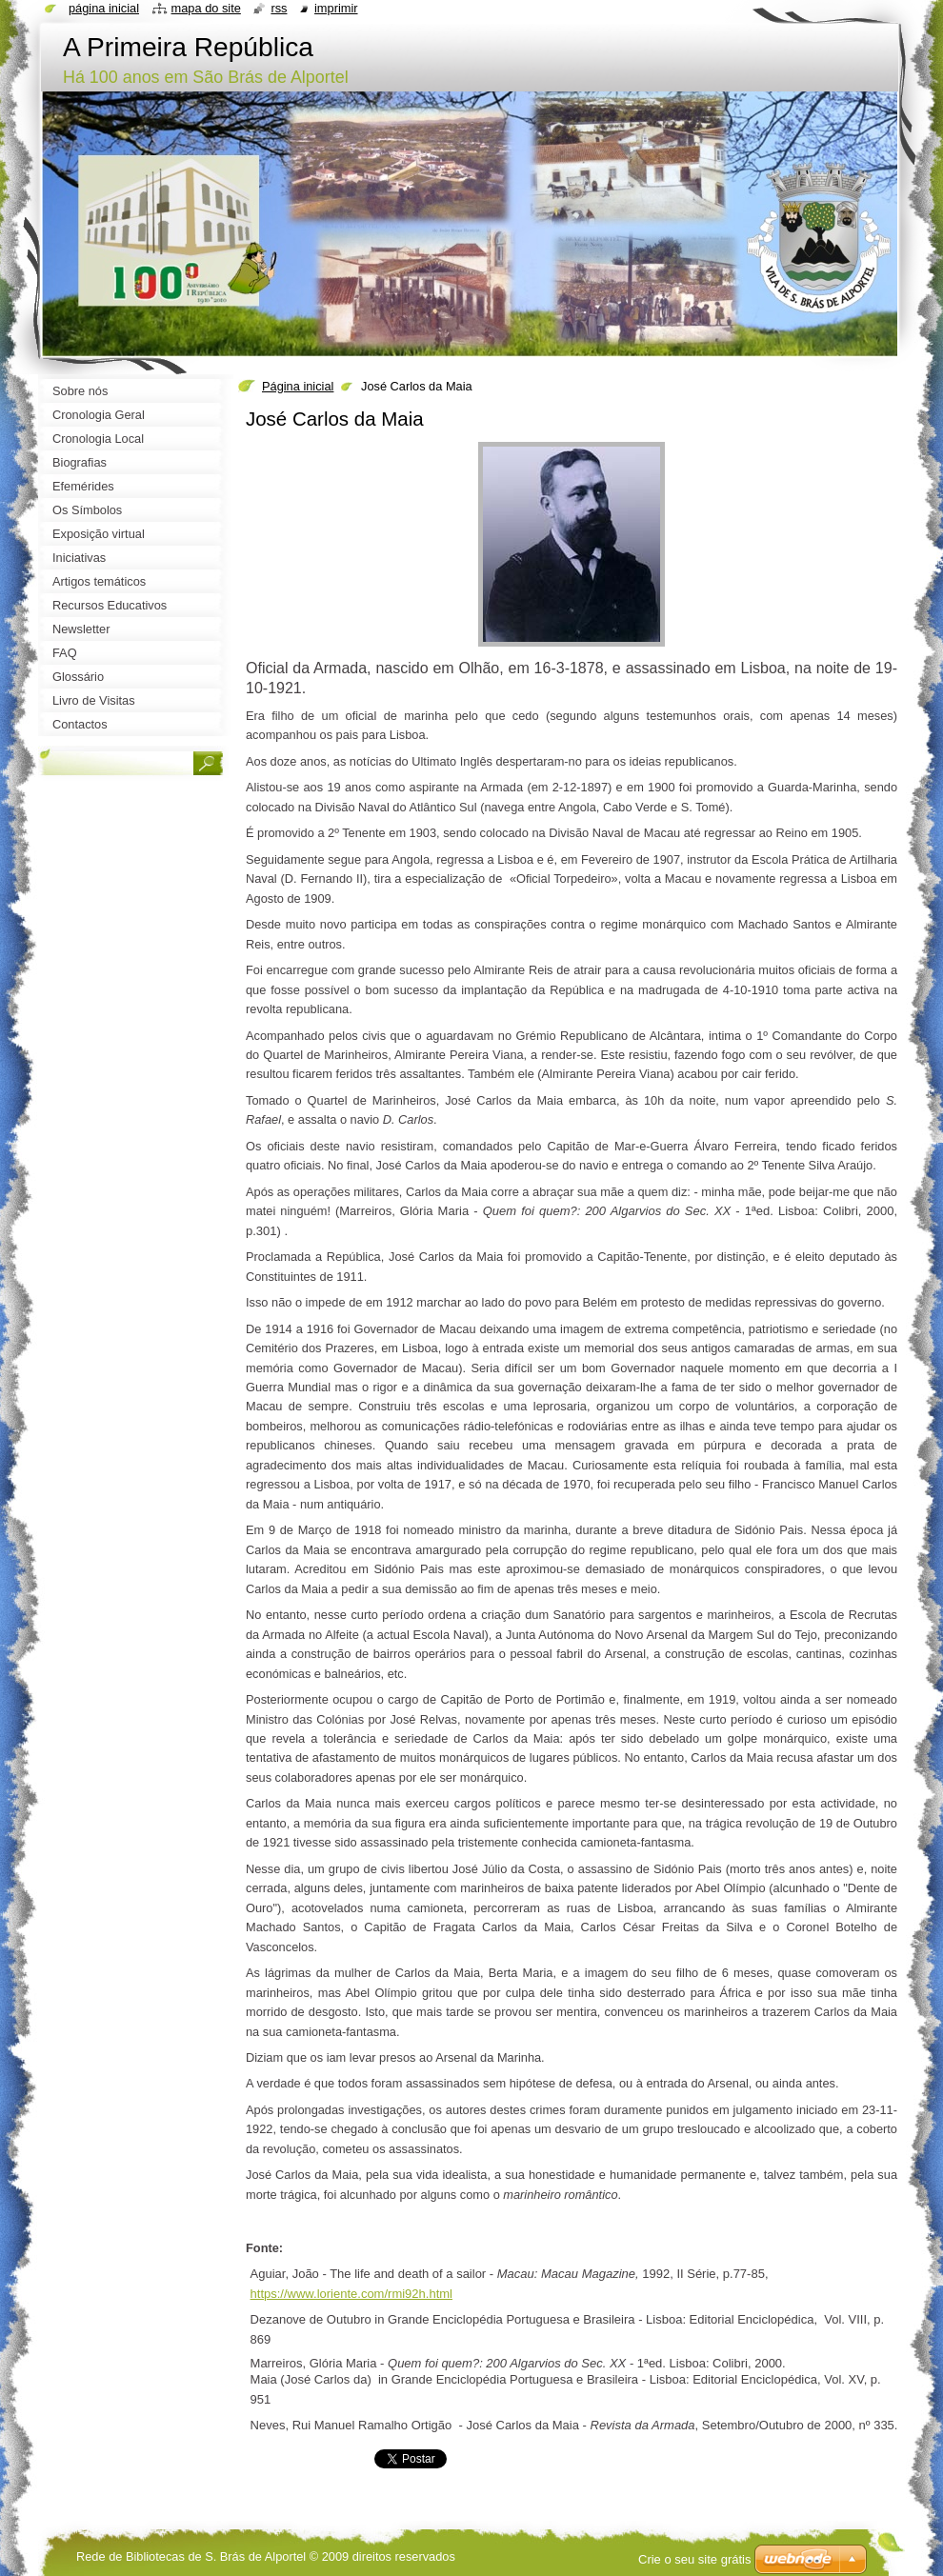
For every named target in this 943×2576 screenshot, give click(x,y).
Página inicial (297, 386)
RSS (279, 8)
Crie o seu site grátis (695, 2559)
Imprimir (336, 8)
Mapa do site (206, 8)
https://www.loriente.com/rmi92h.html (351, 2293)
